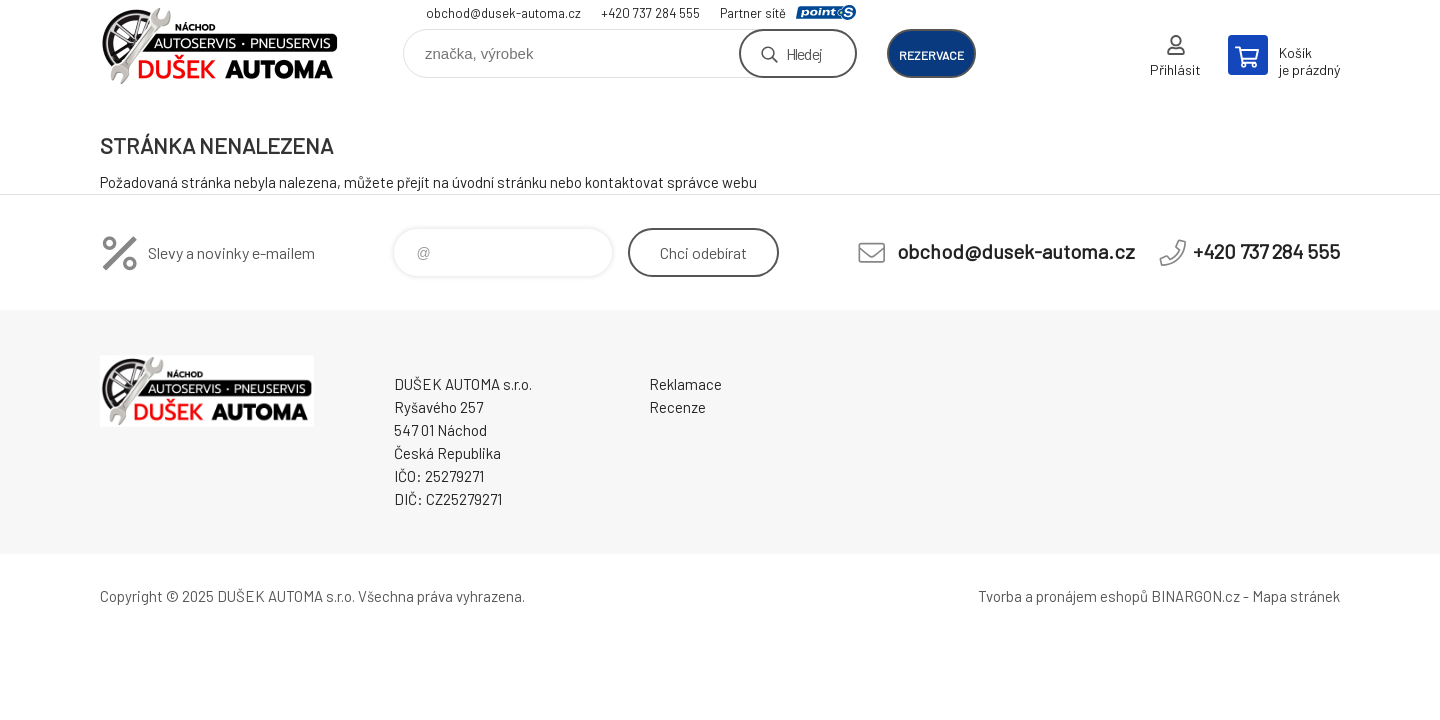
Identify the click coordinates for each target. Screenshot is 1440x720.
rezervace (931, 55)
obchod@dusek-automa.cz (503, 13)
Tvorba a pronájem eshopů (1063, 596)
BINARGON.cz (1195, 596)
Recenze (677, 407)
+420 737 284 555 (650, 13)
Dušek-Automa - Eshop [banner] (220, 46)
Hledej (804, 53)
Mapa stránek (1296, 596)
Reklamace (685, 384)
